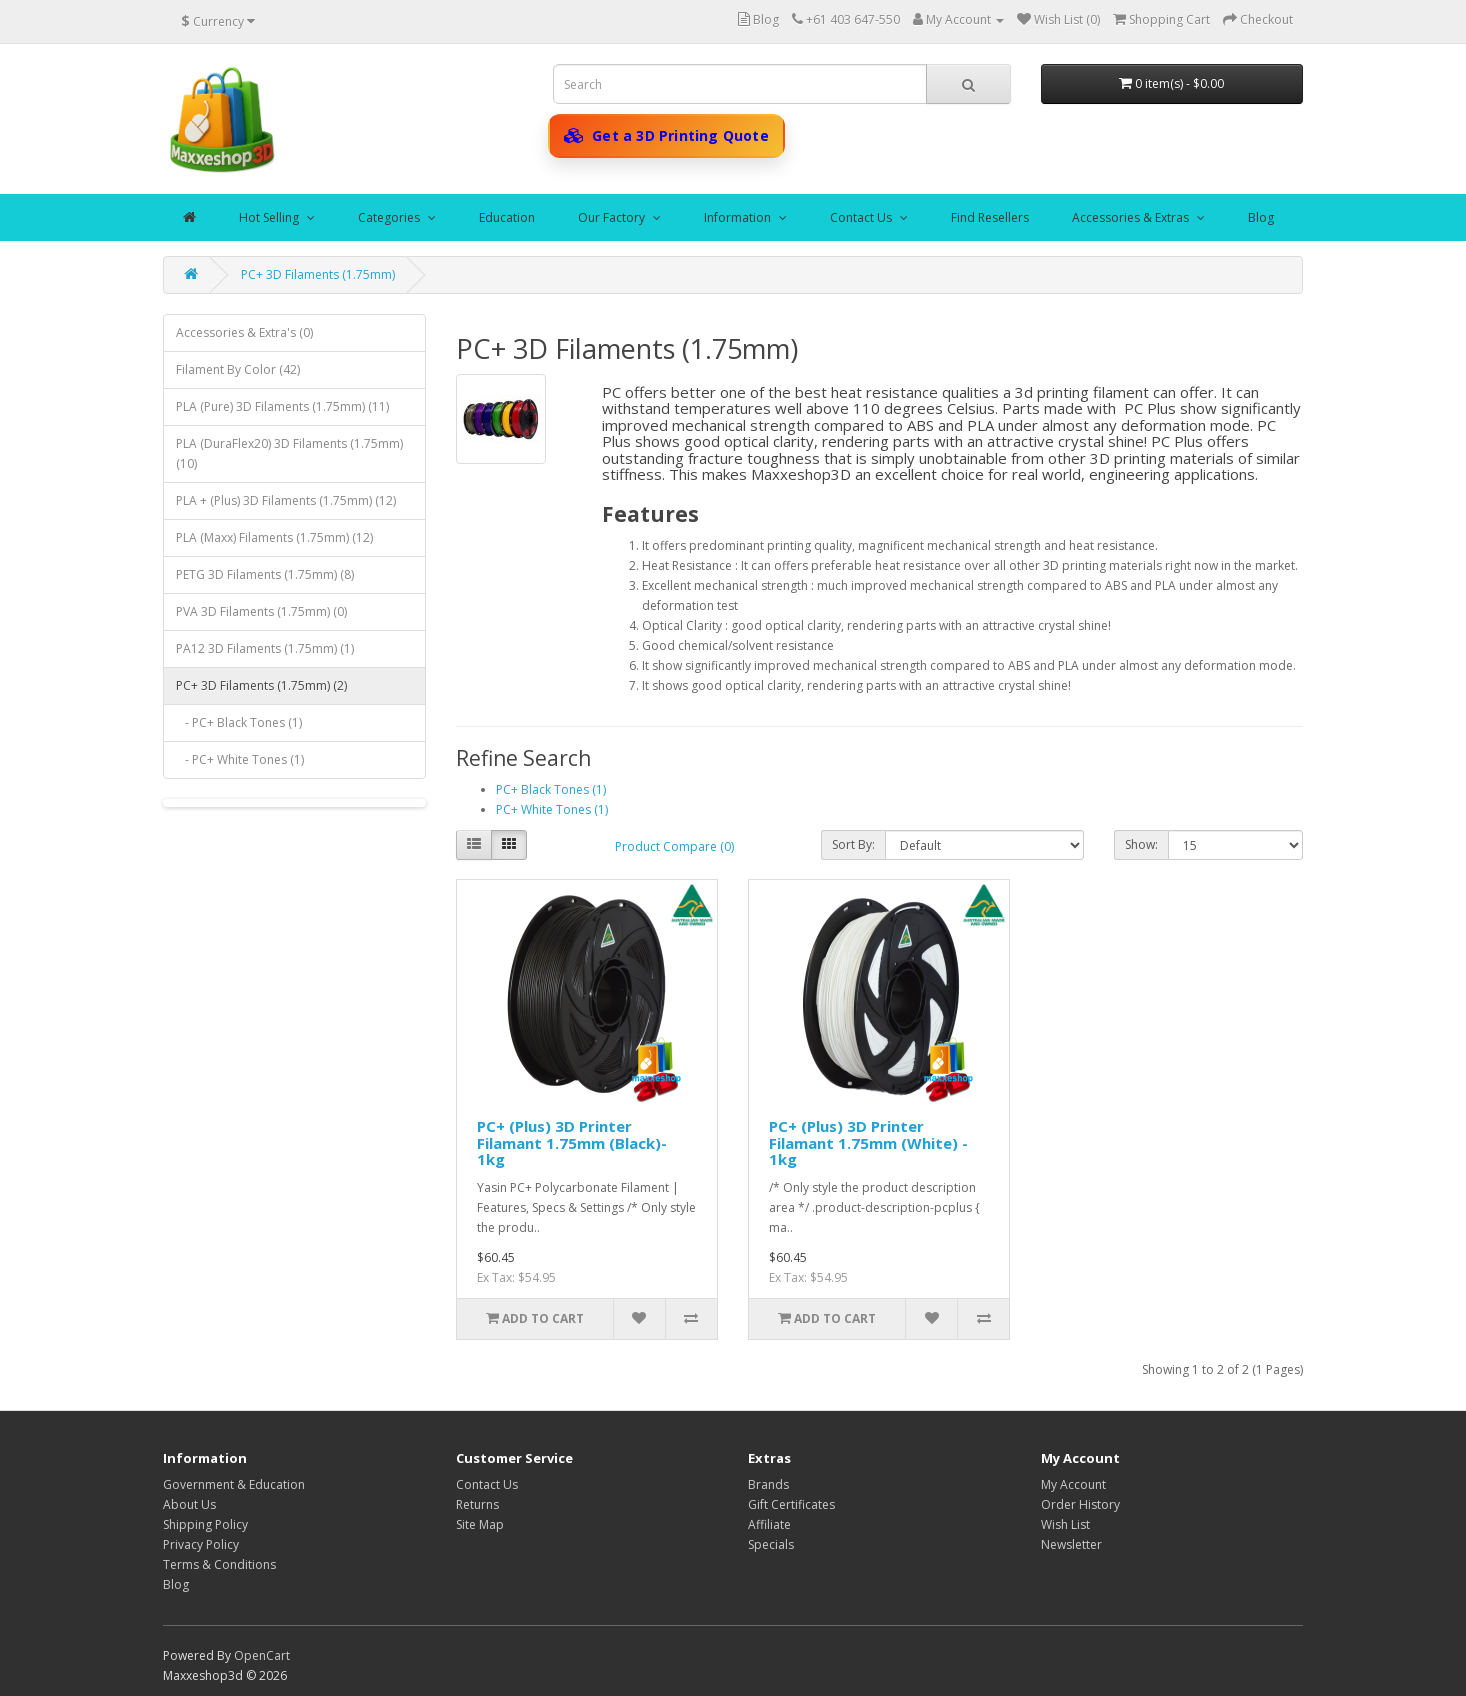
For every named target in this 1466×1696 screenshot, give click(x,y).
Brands (768, 1484)
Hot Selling (270, 217)
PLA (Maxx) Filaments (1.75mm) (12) (274, 537)
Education (507, 217)
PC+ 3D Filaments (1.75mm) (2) (261, 685)
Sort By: (853, 844)
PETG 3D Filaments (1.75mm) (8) (265, 574)
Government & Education (234, 1484)
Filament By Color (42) (238, 369)
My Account (1073, 1484)
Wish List (1065, 1524)
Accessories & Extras (1132, 217)
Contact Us (862, 217)
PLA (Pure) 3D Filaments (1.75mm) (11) (282, 406)
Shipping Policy (205, 1524)
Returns (477, 1504)
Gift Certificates (791, 1504)
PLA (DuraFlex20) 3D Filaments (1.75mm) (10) (289, 453)
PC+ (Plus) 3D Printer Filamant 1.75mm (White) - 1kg (868, 1142)
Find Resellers (990, 217)
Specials (771, 1544)
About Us (189, 1504)
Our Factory (613, 217)
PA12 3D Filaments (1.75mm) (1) (265, 648)
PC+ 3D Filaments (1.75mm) (318, 274)
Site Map (480, 1524)
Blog (1261, 217)
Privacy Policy (201, 1544)
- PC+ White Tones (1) (240, 759)
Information (739, 217)
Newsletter (1071, 1544)
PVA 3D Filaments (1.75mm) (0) (261, 611)
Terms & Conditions (219, 1564)
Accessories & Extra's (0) (244, 332)
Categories (390, 217)
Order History (1080, 1504)
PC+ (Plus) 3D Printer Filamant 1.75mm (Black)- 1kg (572, 1142)
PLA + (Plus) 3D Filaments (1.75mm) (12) (286, 500)
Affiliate (769, 1524)
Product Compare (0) (674, 846)
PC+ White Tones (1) (552, 809)
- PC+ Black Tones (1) (239, 722)
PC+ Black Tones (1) (551, 789)
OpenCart (262, 1655)
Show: (1141, 844)
